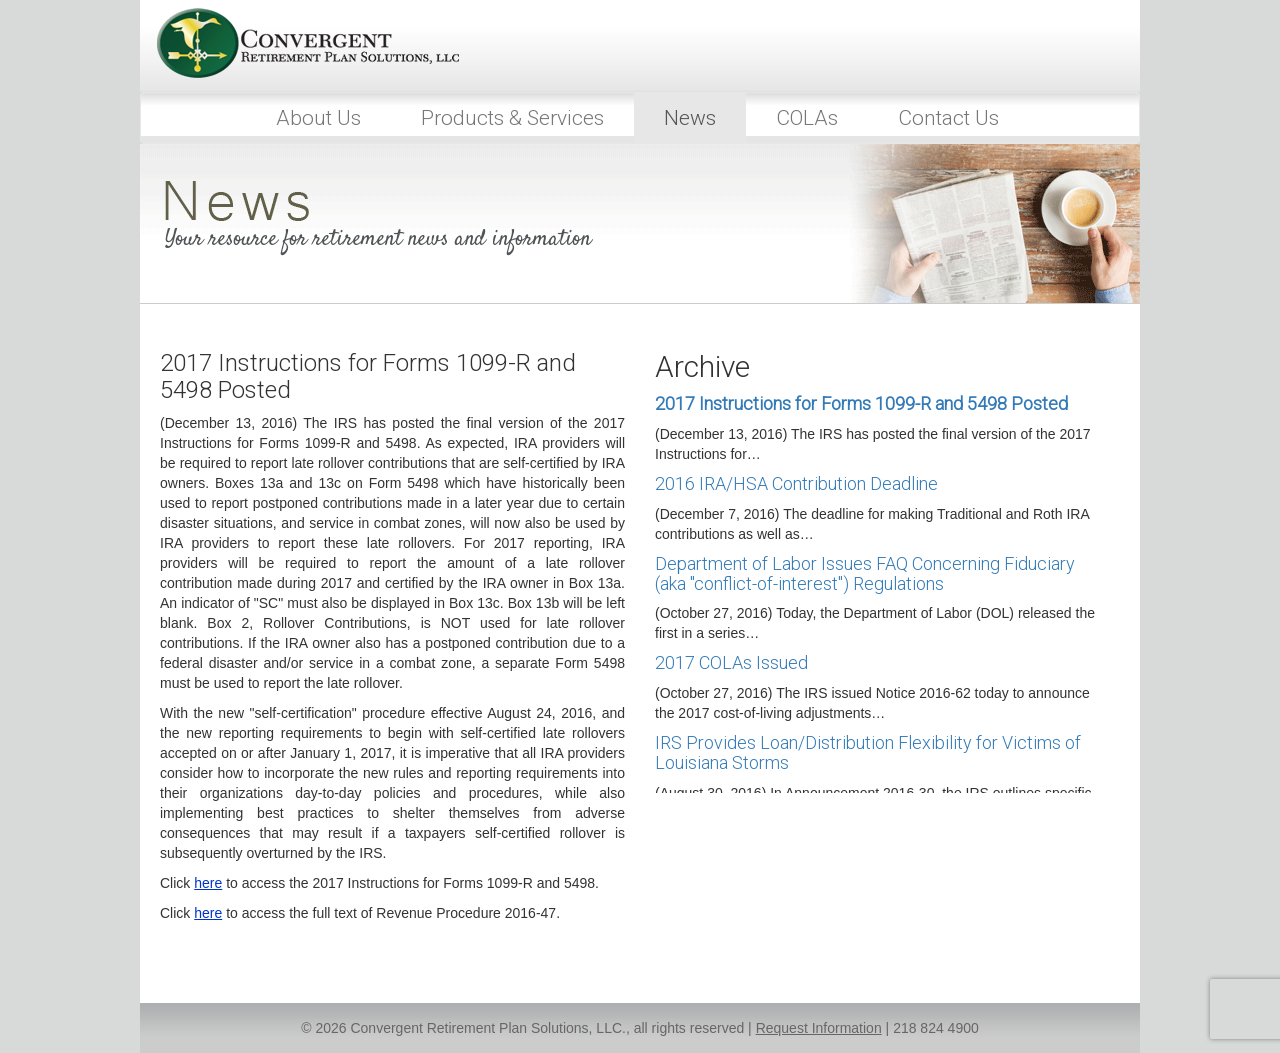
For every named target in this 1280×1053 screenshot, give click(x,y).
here (208, 883)
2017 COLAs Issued (731, 662)
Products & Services (512, 118)
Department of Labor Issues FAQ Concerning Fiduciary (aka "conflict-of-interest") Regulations (865, 573)
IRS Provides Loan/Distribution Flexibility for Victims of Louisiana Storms (868, 752)
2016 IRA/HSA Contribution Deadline (796, 483)
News (690, 118)
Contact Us (948, 118)
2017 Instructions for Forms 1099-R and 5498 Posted (861, 403)
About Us (318, 118)
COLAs (807, 118)
